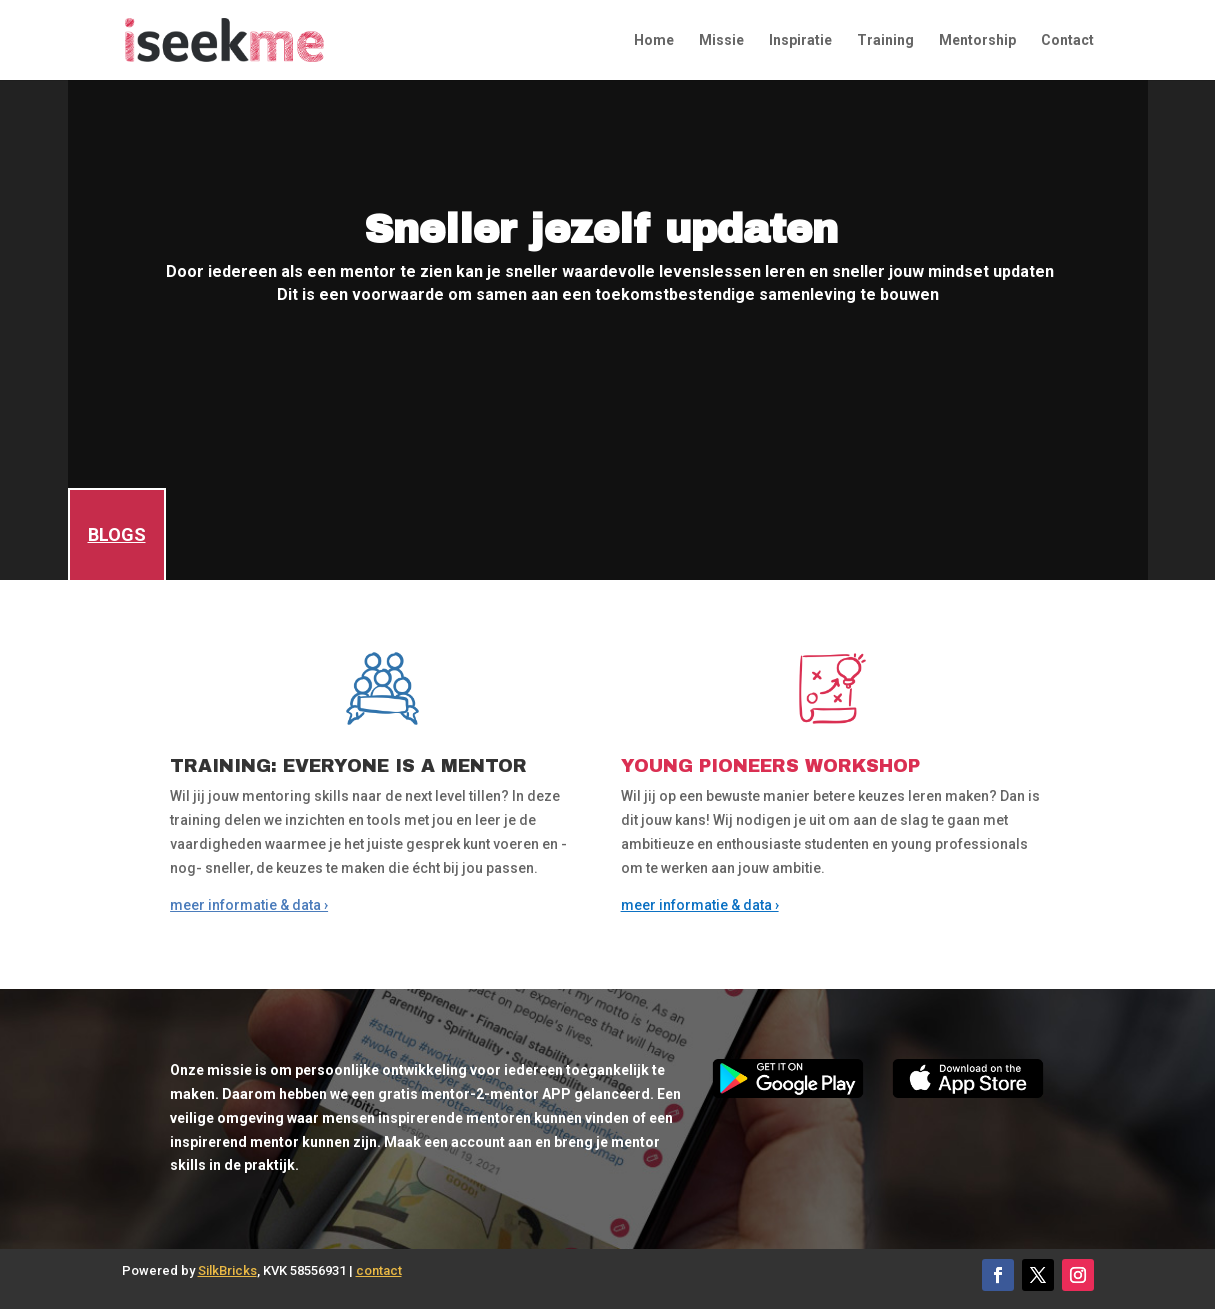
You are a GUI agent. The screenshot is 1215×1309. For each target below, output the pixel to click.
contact (379, 1270)
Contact (1067, 40)
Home (654, 40)
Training (885, 40)
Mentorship (977, 40)
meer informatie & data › (249, 905)
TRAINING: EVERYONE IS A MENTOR (348, 766)
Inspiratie (800, 40)
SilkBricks (227, 1270)
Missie (721, 40)
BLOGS (117, 534)
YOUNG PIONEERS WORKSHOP (770, 766)
